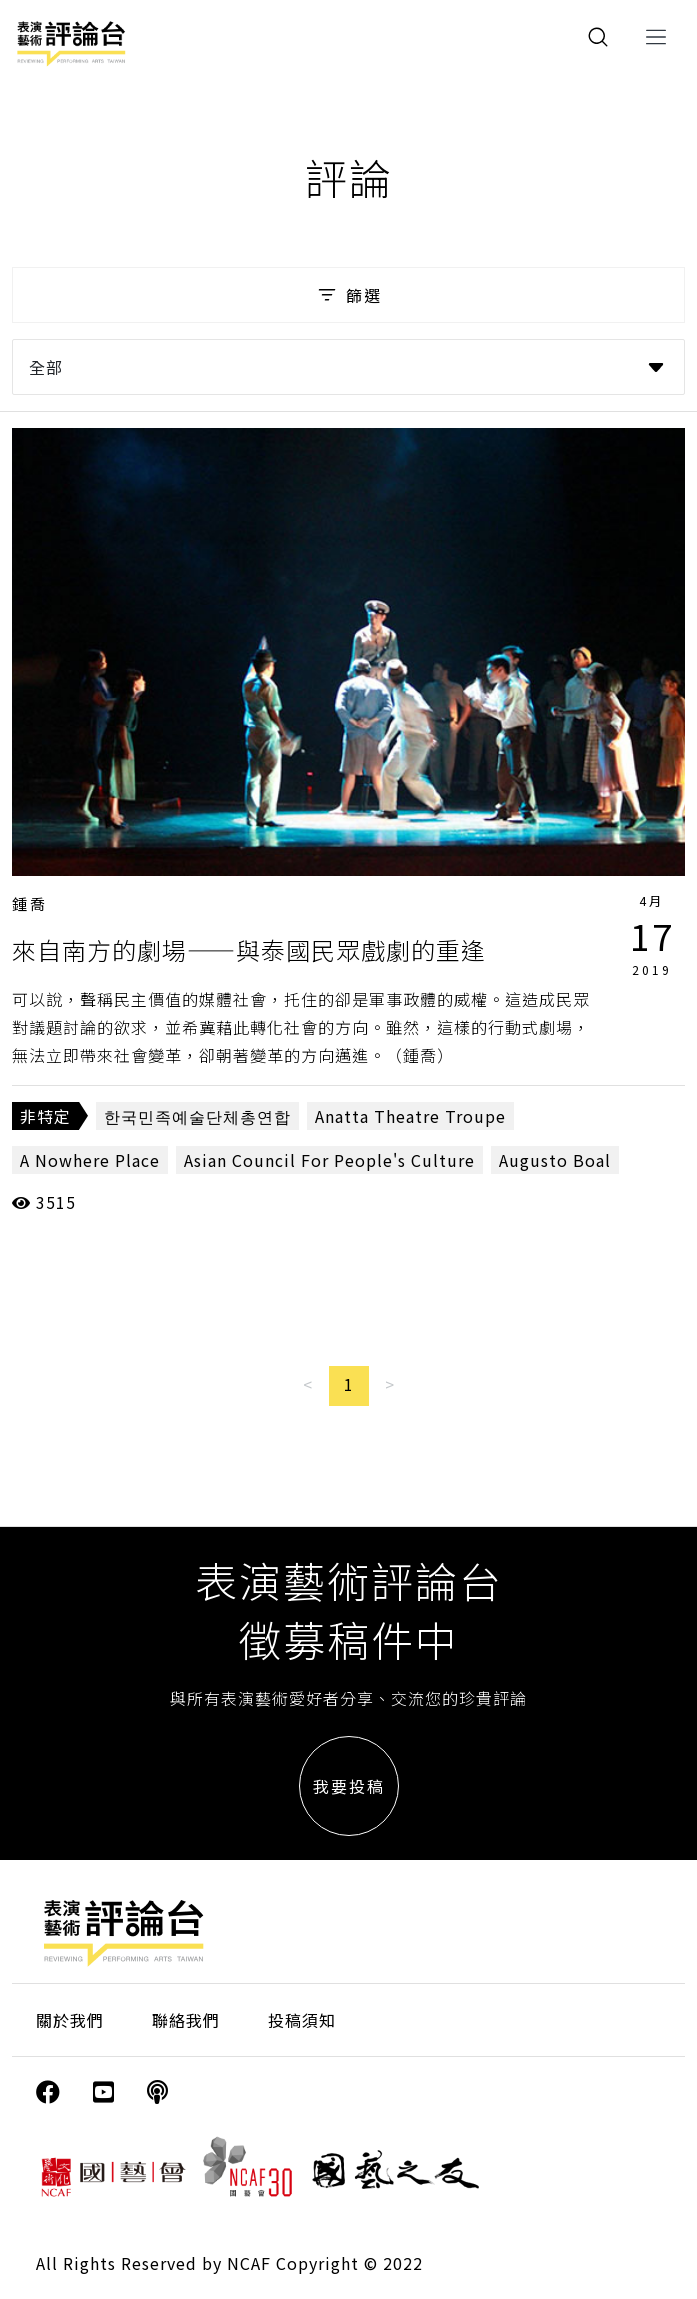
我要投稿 (349, 1786)
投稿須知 (302, 2020)
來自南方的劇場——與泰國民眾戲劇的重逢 (249, 949)
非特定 (45, 1116)
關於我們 (70, 2020)
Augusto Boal (555, 1160)
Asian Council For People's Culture (329, 1160)
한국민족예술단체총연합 (197, 1116)
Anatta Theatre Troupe (410, 1116)
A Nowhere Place (90, 1160)
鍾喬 (30, 903)
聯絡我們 (186, 2020)
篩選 (348, 295)
